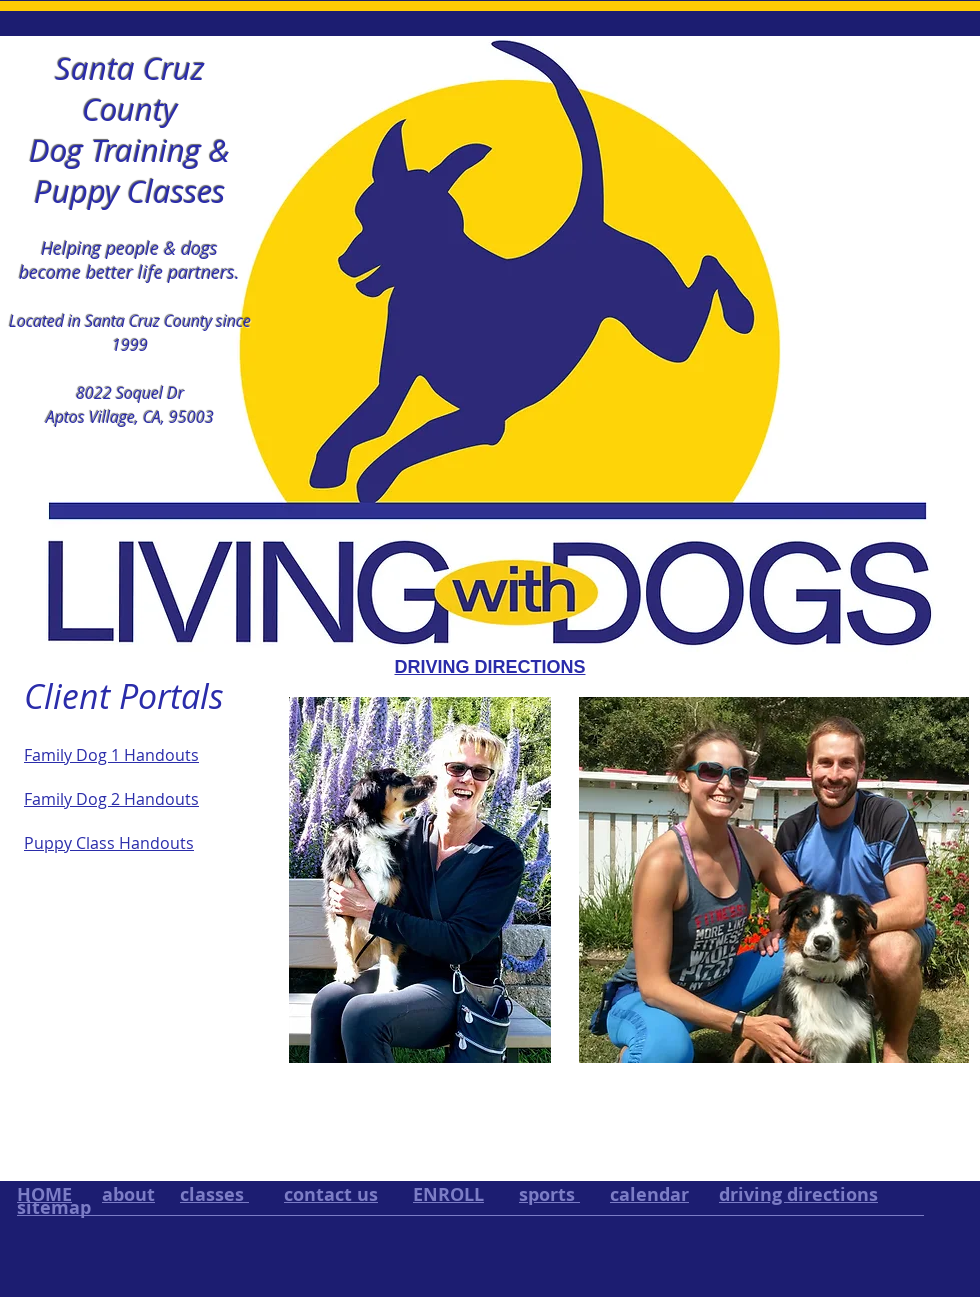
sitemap (54, 1207)
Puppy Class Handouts (109, 843)
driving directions (798, 1194)
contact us (331, 1194)
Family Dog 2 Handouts (111, 799)
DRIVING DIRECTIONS (489, 667)
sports (549, 1194)
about (128, 1194)
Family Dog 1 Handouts (111, 755)
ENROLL (448, 1194)
